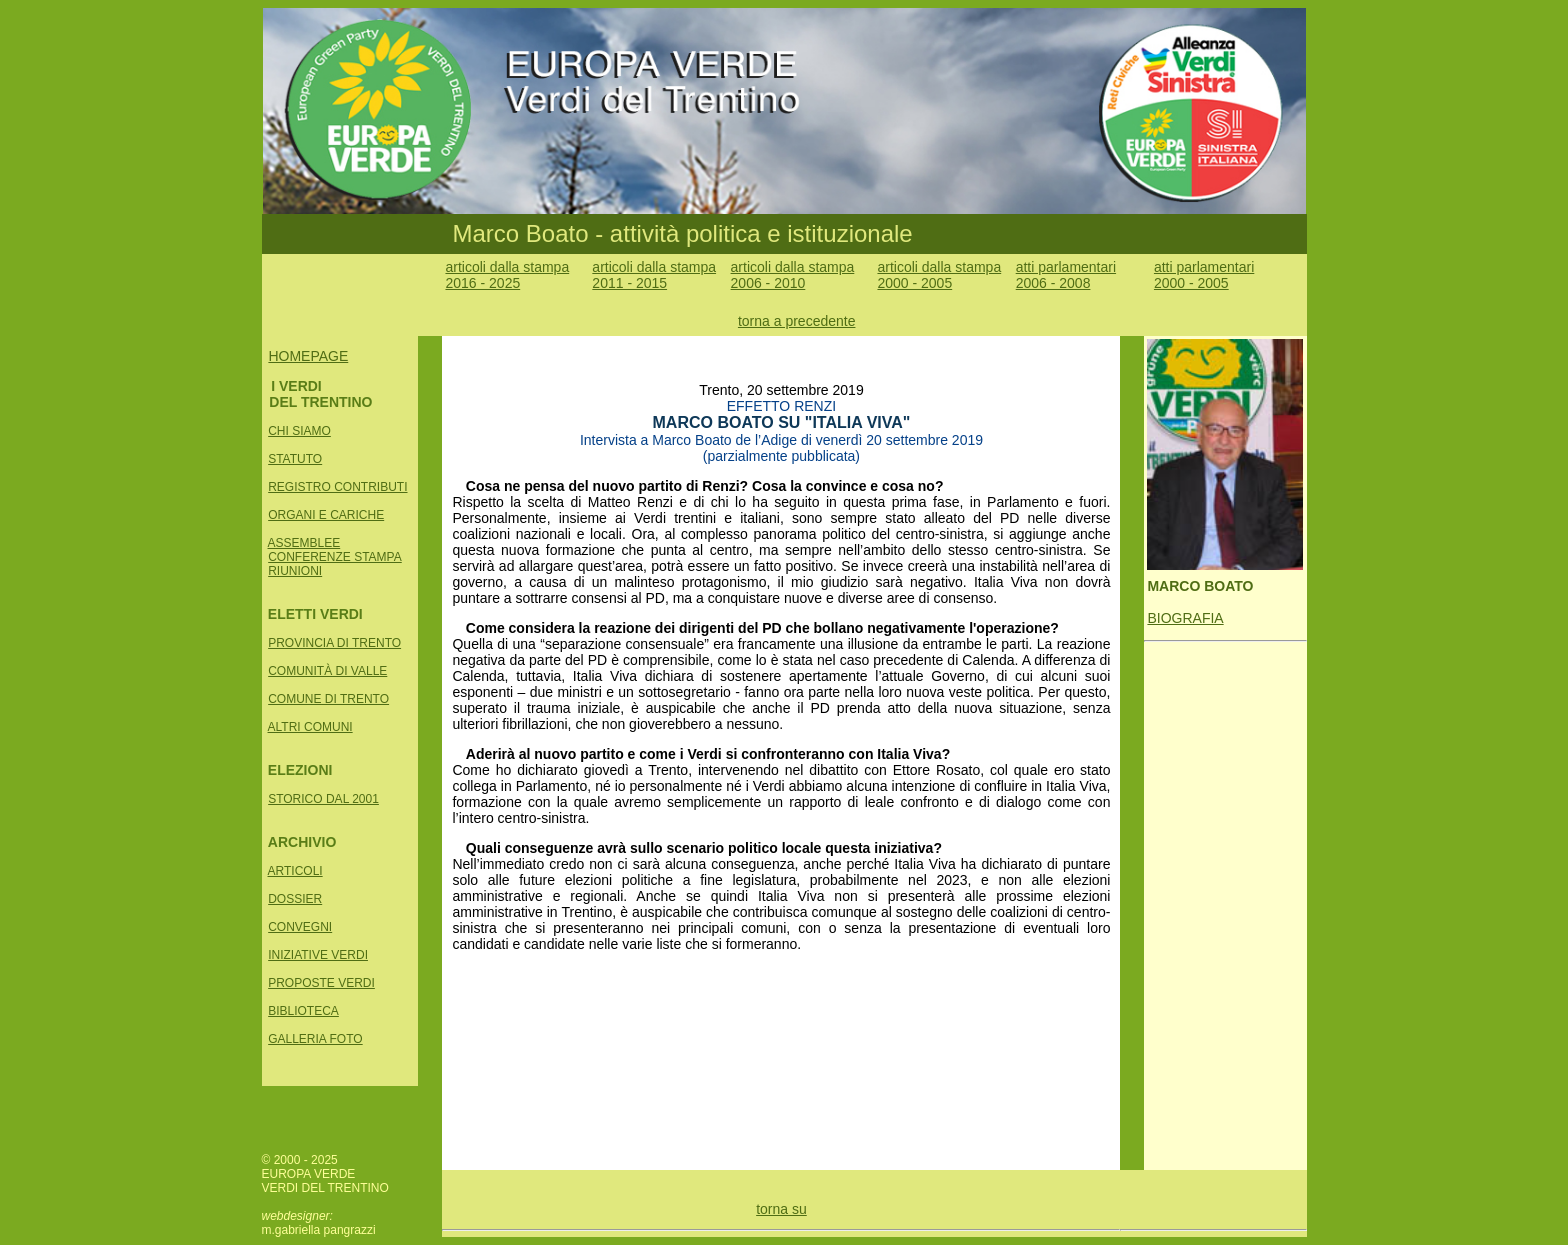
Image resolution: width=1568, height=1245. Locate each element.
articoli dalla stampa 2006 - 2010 (793, 275)
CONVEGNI (300, 927)
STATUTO (295, 459)
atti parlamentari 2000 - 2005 (1204, 275)
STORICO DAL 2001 (323, 799)
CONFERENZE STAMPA (335, 557)
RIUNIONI (295, 571)
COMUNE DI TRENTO (328, 699)
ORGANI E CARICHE (326, 515)
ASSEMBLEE (304, 543)
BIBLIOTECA (303, 1011)
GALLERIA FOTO (315, 1039)
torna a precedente (797, 321)
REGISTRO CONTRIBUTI (337, 487)
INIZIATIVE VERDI (318, 955)
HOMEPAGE (308, 356)
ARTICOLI (295, 871)
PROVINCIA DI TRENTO (334, 643)
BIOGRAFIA (1185, 618)
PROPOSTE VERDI (321, 983)
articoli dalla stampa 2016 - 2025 (507, 275)
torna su (781, 1209)
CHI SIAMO (299, 431)
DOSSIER (295, 899)
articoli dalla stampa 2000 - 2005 (939, 275)
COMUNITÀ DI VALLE (327, 671)
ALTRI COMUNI (310, 727)
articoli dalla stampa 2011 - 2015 (654, 275)
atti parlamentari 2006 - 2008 (1066, 275)
